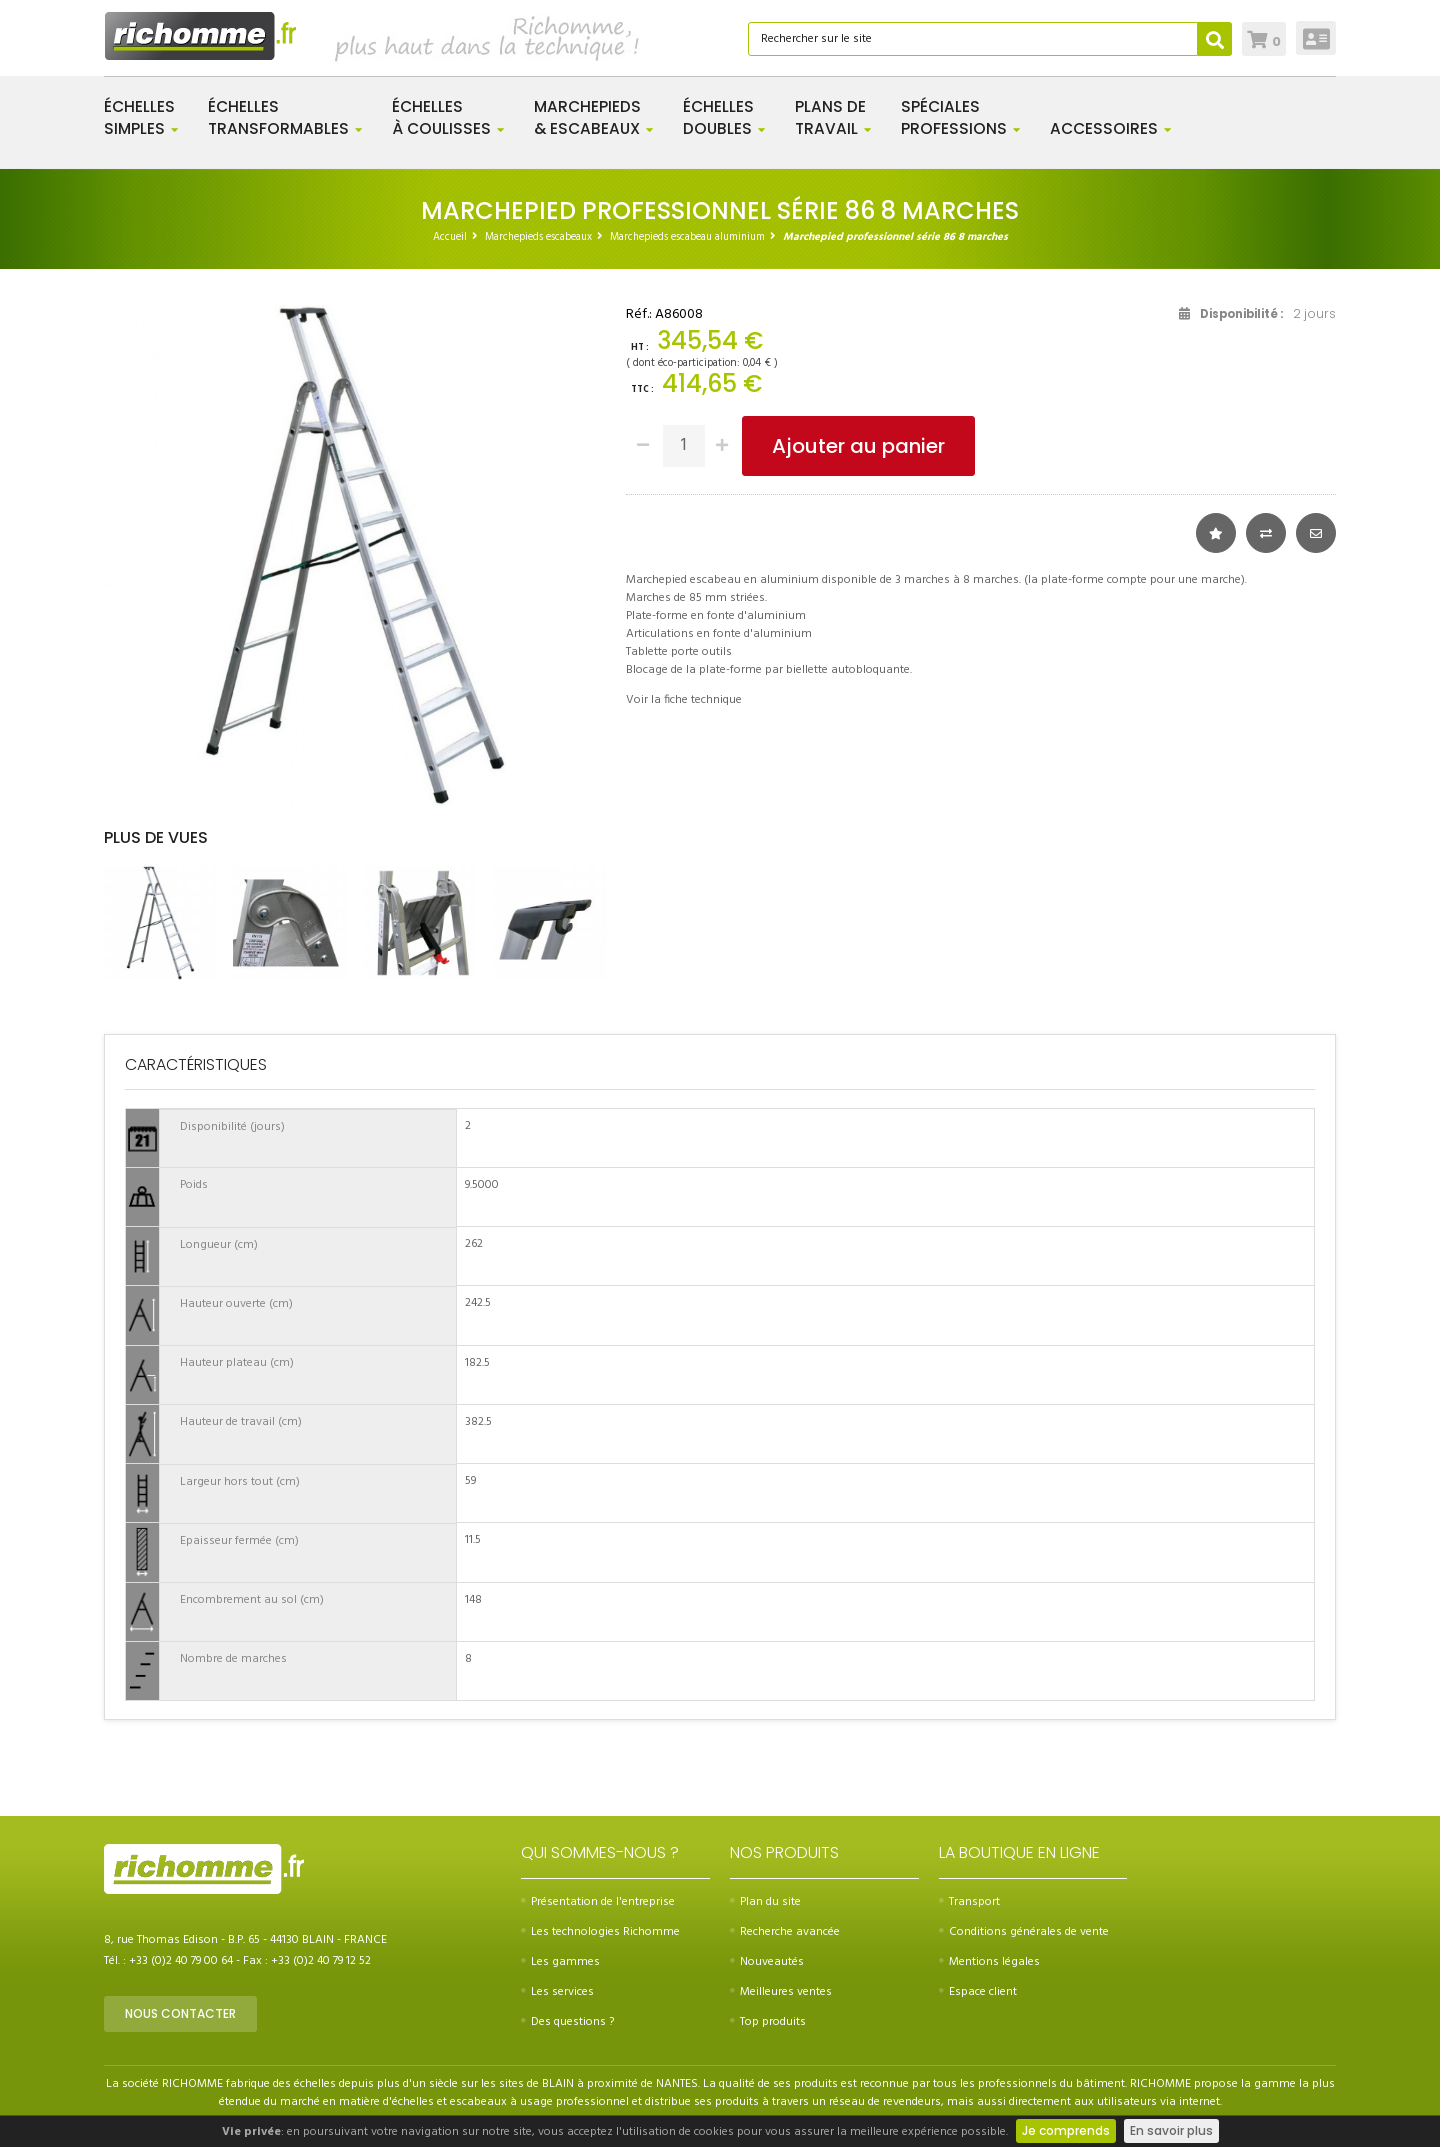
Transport (969, 1902)
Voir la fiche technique (684, 700)
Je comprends (1066, 2130)
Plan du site (765, 1902)
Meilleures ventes (781, 1992)
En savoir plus (1171, 2130)
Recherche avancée (785, 1932)
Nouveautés (767, 1962)
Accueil (450, 237)
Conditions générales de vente (1024, 1932)
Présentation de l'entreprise (598, 1902)
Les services (557, 1992)
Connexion (1316, 38)
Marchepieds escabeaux (538, 237)
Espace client (978, 1992)
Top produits (768, 2022)
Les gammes (560, 1962)
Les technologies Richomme (600, 1932)
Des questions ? (567, 2022)
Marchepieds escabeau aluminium (687, 237)
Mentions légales (989, 1962)
